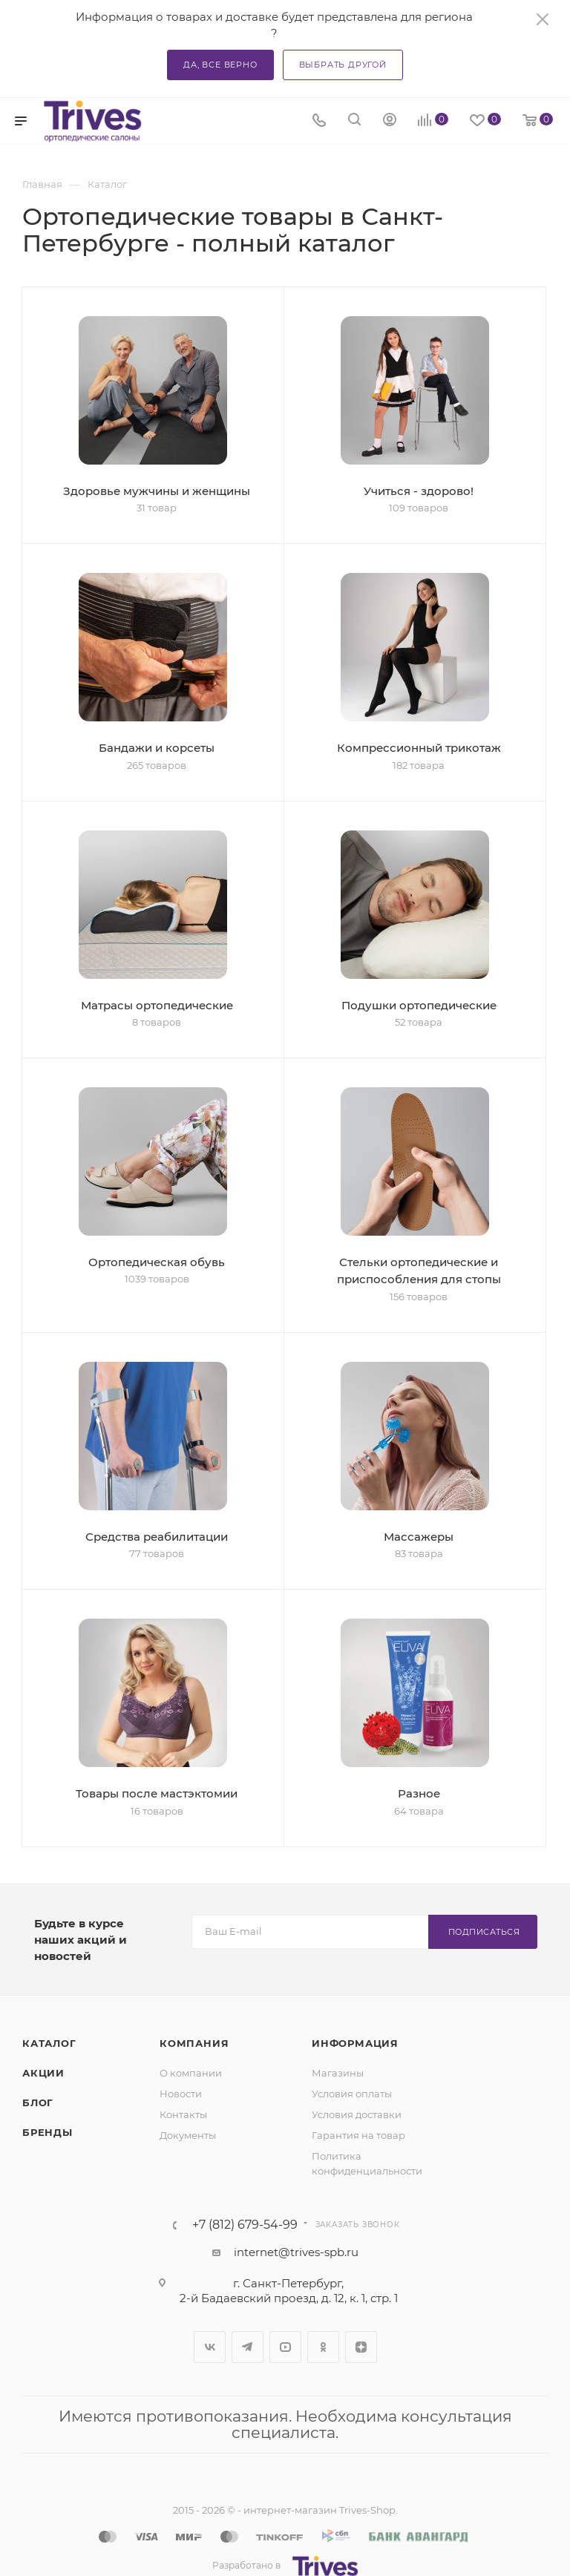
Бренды (47, 2132)
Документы (188, 2135)
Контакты (183, 2114)
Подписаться (484, 1932)
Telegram (247, 2347)
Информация (355, 2043)
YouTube (285, 2347)
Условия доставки (357, 2114)
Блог (37, 2102)
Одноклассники (323, 2347)
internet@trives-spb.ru (296, 2252)
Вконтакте (210, 2347)
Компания (194, 2043)
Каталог (49, 2043)
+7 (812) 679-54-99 (245, 2225)
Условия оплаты (352, 2094)
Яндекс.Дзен (361, 2347)
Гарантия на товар (358, 2135)
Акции (43, 2073)
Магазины (338, 2073)
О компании (191, 2073)
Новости (181, 2094)
